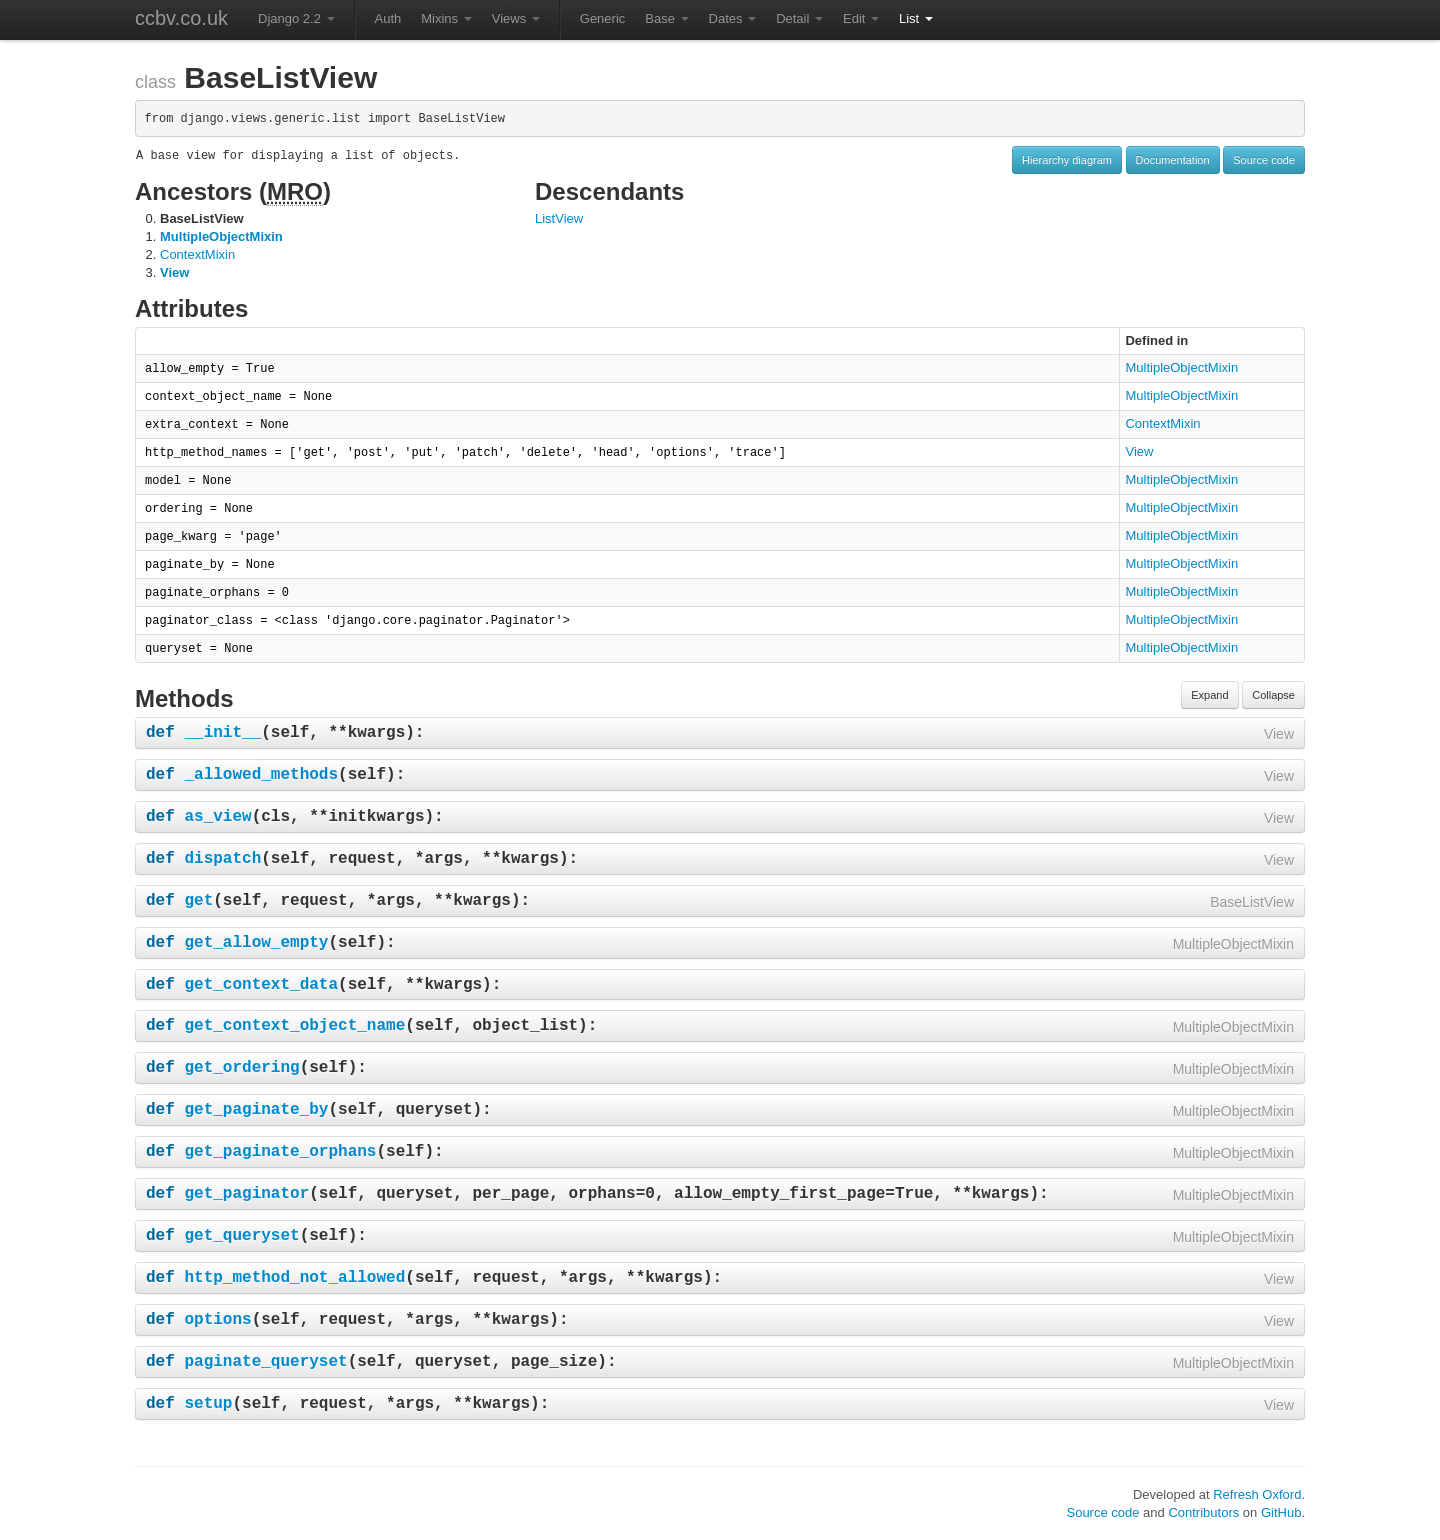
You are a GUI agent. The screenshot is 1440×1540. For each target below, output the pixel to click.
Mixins (446, 18)
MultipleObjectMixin (221, 236)
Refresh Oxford (1257, 1494)
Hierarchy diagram (1067, 160)
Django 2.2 (296, 18)
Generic (603, 18)
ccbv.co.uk (181, 18)
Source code (1264, 160)
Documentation (1173, 160)
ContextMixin (197, 254)
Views (516, 18)
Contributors (1203, 1512)
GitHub (1281, 1512)
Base (666, 18)
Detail (799, 18)
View (174, 272)
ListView (559, 218)
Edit (861, 18)
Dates (733, 18)
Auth (388, 18)
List (916, 18)
